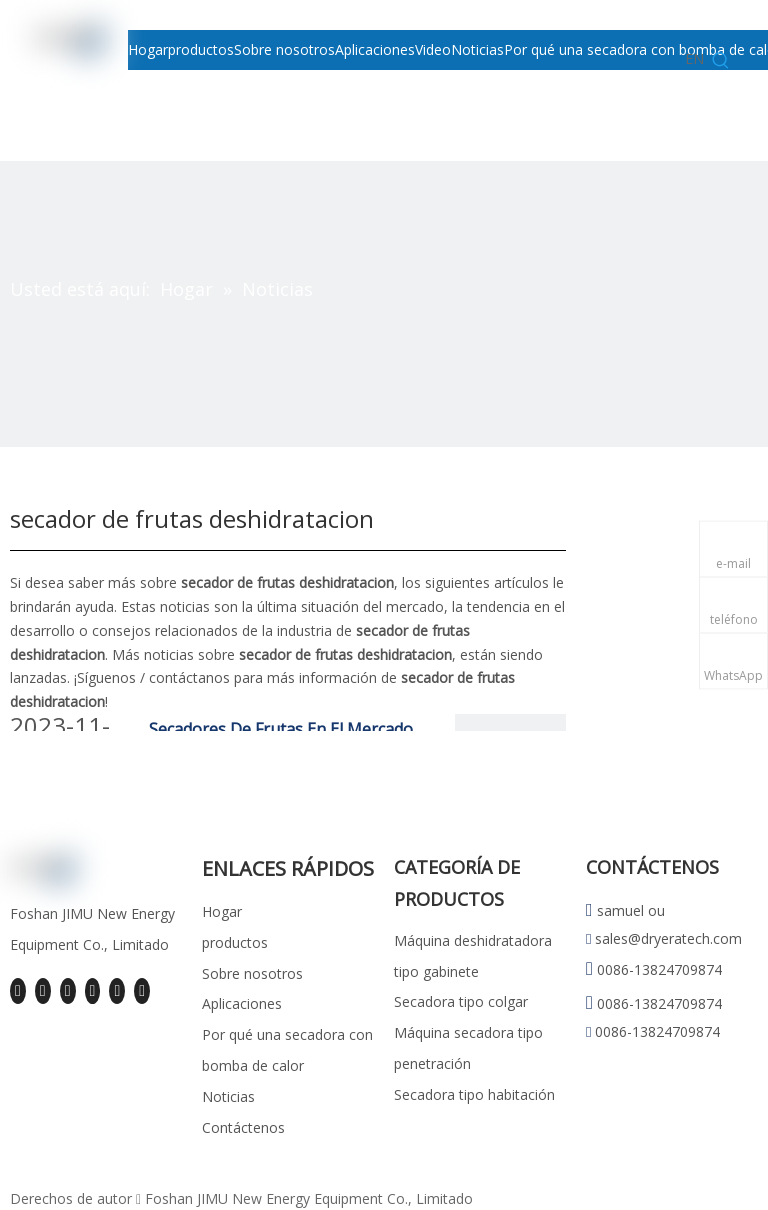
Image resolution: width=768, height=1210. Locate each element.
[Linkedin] (43, 991)
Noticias (228, 1096)
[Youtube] (93, 991)
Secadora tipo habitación (474, 1094)
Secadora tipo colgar (461, 1001)
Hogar (222, 911)
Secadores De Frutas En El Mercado (281, 729)
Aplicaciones (242, 1003)
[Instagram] (117, 991)
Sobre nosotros (252, 973)
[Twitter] (68, 991)
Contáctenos (243, 1127)
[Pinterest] (142, 991)
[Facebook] (18, 991)
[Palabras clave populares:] (721, 61)
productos (235, 942)
